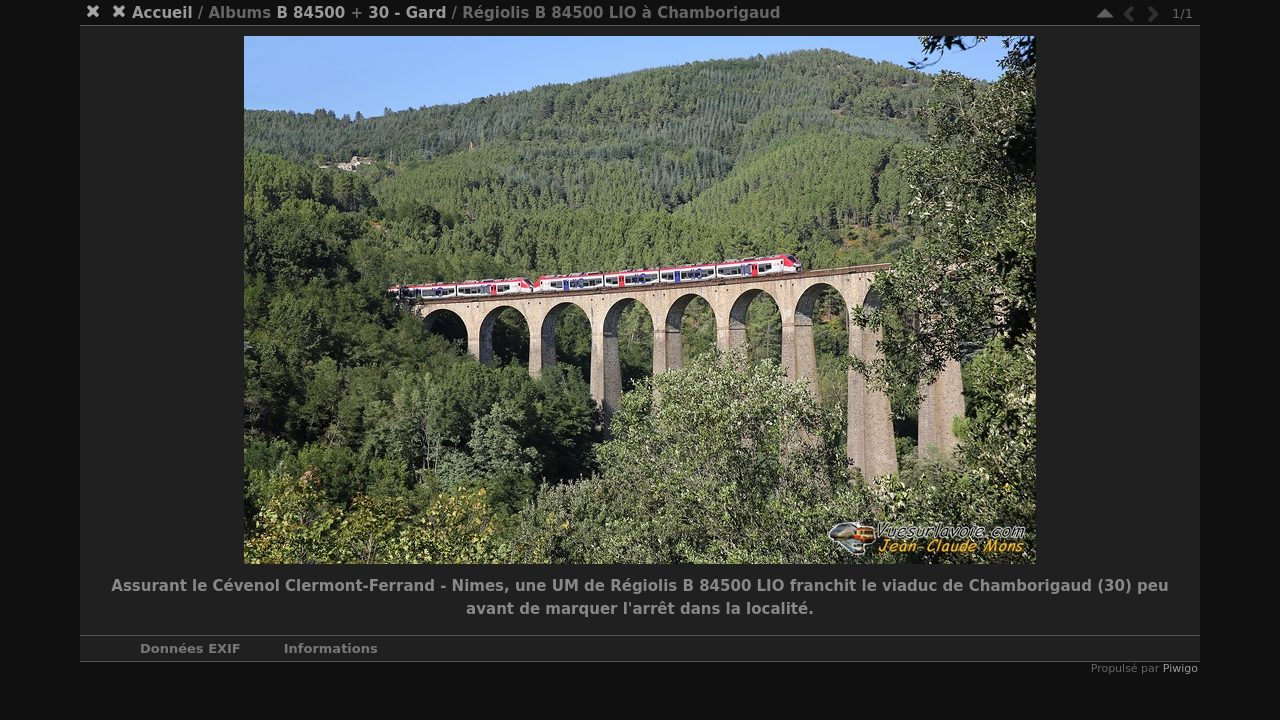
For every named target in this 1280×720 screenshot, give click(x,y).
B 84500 (310, 13)
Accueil (162, 13)
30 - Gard (407, 13)
